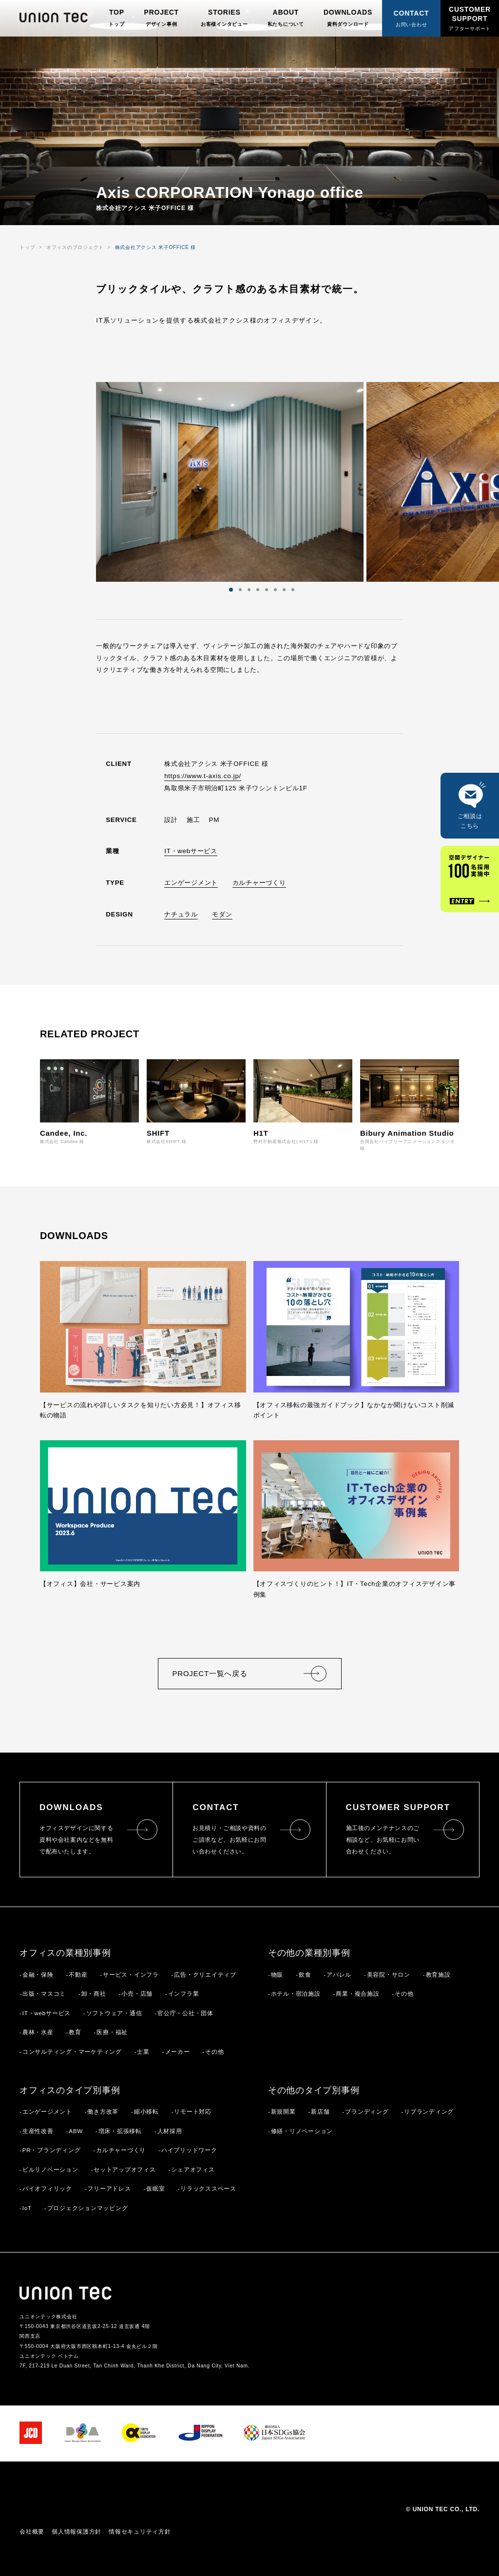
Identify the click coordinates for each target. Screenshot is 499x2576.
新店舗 (320, 2111)
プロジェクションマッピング (87, 2208)
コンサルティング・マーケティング (72, 2051)
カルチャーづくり (259, 882)
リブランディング (429, 2111)
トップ (27, 247)
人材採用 (169, 2131)
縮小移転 (146, 2111)
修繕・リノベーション (302, 2131)
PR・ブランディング (51, 2150)
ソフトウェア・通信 (114, 2013)
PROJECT (161, 18)
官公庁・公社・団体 (185, 2013)
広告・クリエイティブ (205, 1974)
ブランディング (366, 2111)
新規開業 (283, 2111)
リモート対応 (192, 2111)
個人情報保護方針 (76, 2532)
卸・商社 (93, 1993)
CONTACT (411, 18)
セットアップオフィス (125, 2169)
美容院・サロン (388, 1974)
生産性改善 (38, 2131)
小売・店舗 (137, 1993)
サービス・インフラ (131, 1974)
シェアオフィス (192, 2169)
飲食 (305, 1974)
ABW (76, 2131)
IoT (27, 2208)
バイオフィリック (47, 2188)
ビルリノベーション (50, 2169)
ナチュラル (181, 914)
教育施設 (438, 1974)
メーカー (177, 2051)
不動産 (78, 1974)
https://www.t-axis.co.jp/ (202, 776)
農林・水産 (38, 2032)
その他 (214, 2051)
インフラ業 (183, 1993)
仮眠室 (155, 2188)
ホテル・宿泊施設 (296, 1993)
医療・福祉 (112, 2032)
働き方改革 (102, 2111)
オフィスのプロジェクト (75, 247)
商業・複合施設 (357, 1993)
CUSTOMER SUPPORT (470, 18)
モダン (222, 914)
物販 (277, 1974)
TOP (116, 18)
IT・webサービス (190, 851)
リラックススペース (208, 2188)
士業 (143, 2051)
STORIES (224, 18)
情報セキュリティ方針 (140, 2532)
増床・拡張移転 (120, 2131)
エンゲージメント (191, 882)
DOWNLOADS (348, 18)
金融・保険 (38, 1974)
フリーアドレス (109, 2188)
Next (297, 481)
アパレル (338, 1974)
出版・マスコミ (44, 1993)
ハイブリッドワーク (189, 2150)
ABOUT (286, 18)
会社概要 (31, 2532)
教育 (75, 2032)
